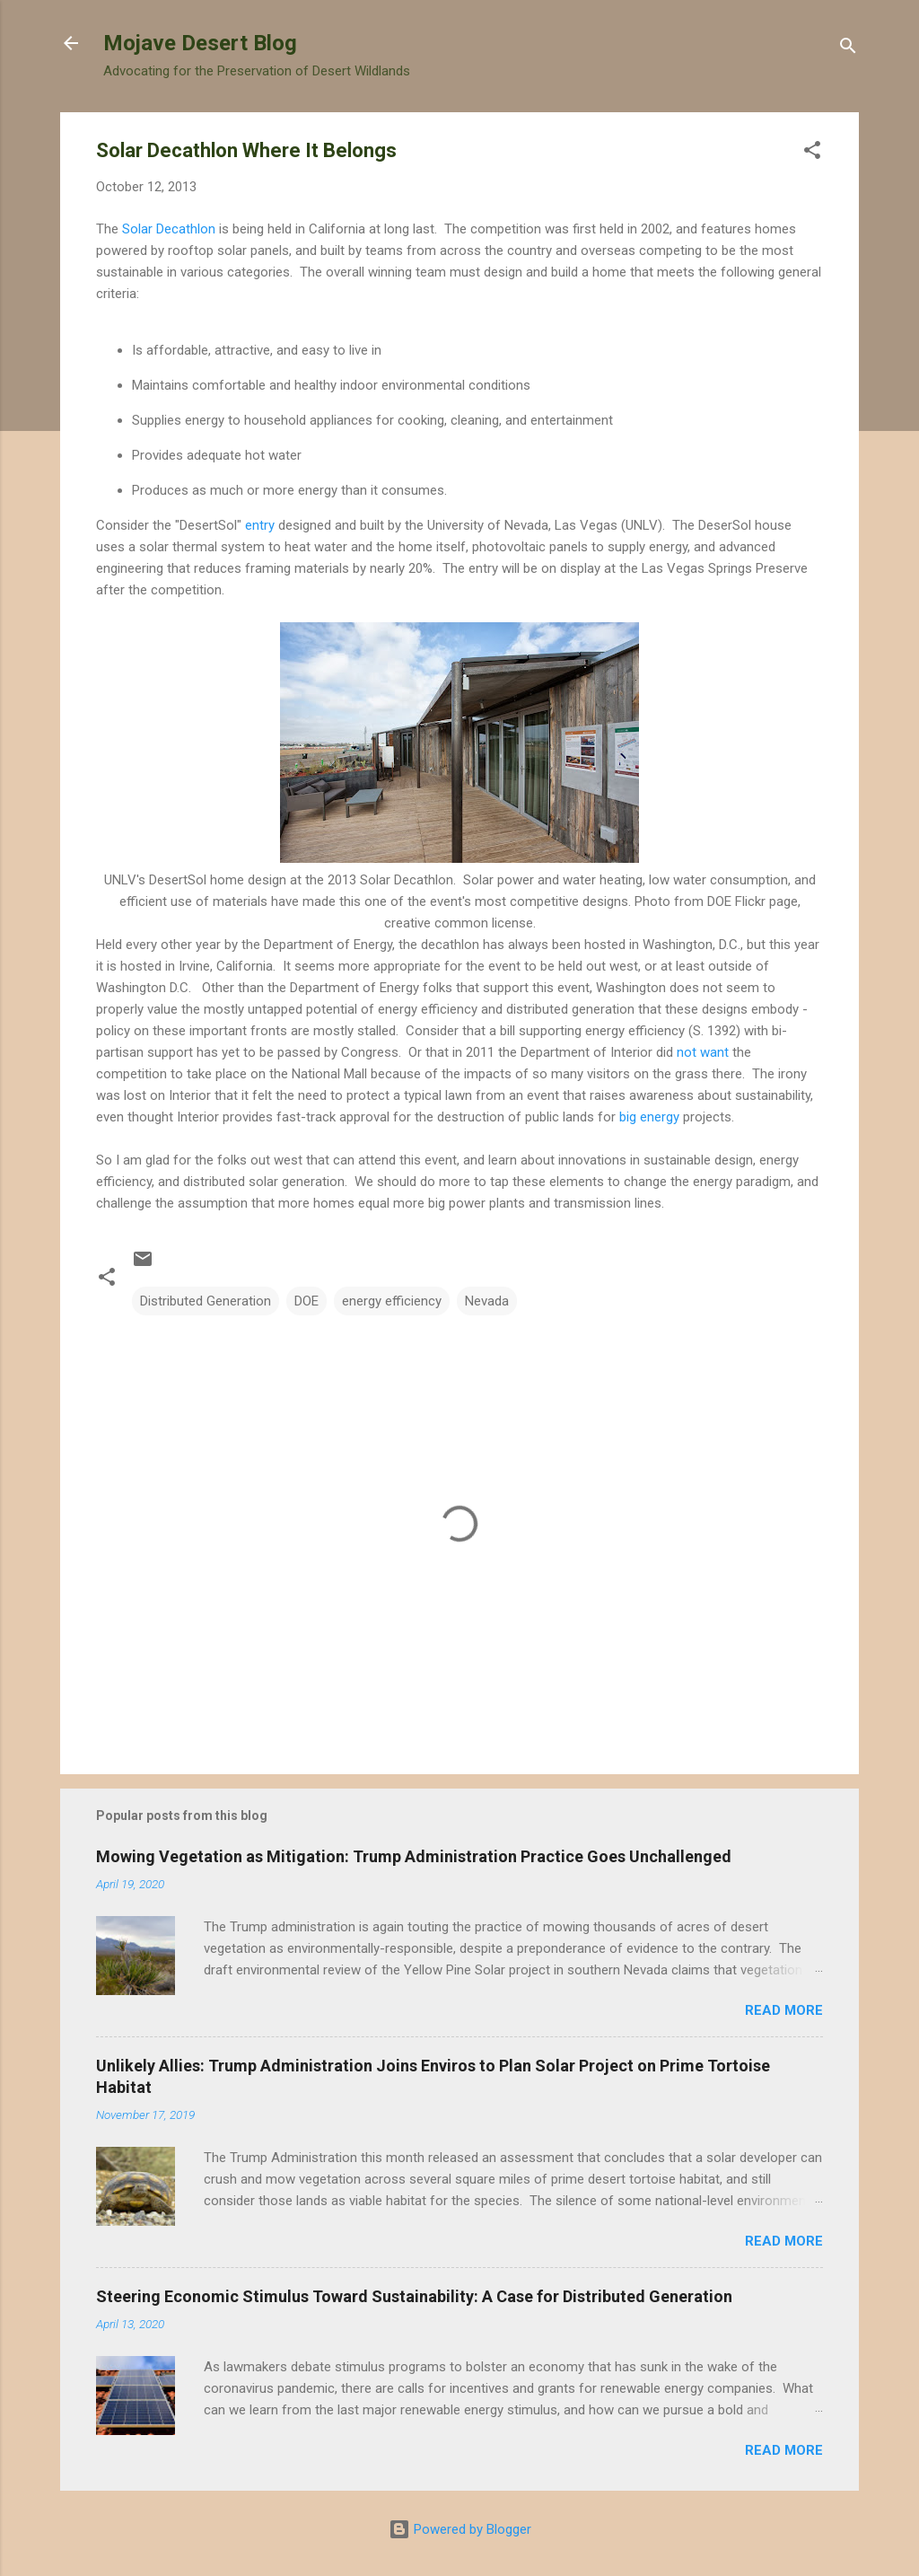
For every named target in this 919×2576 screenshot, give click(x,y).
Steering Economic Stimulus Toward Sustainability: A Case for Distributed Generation (414, 2296)
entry (260, 525)
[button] (812, 153)
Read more (784, 2010)
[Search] (848, 49)
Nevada (487, 1301)
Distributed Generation (205, 1301)
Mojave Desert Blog (200, 43)
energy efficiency (392, 1301)
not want (703, 1052)
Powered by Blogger (460, 2529)
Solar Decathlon (168, 229)
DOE (306, 1301)
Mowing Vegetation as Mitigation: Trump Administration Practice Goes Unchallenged (413, 1856)
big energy (649, 1117)
